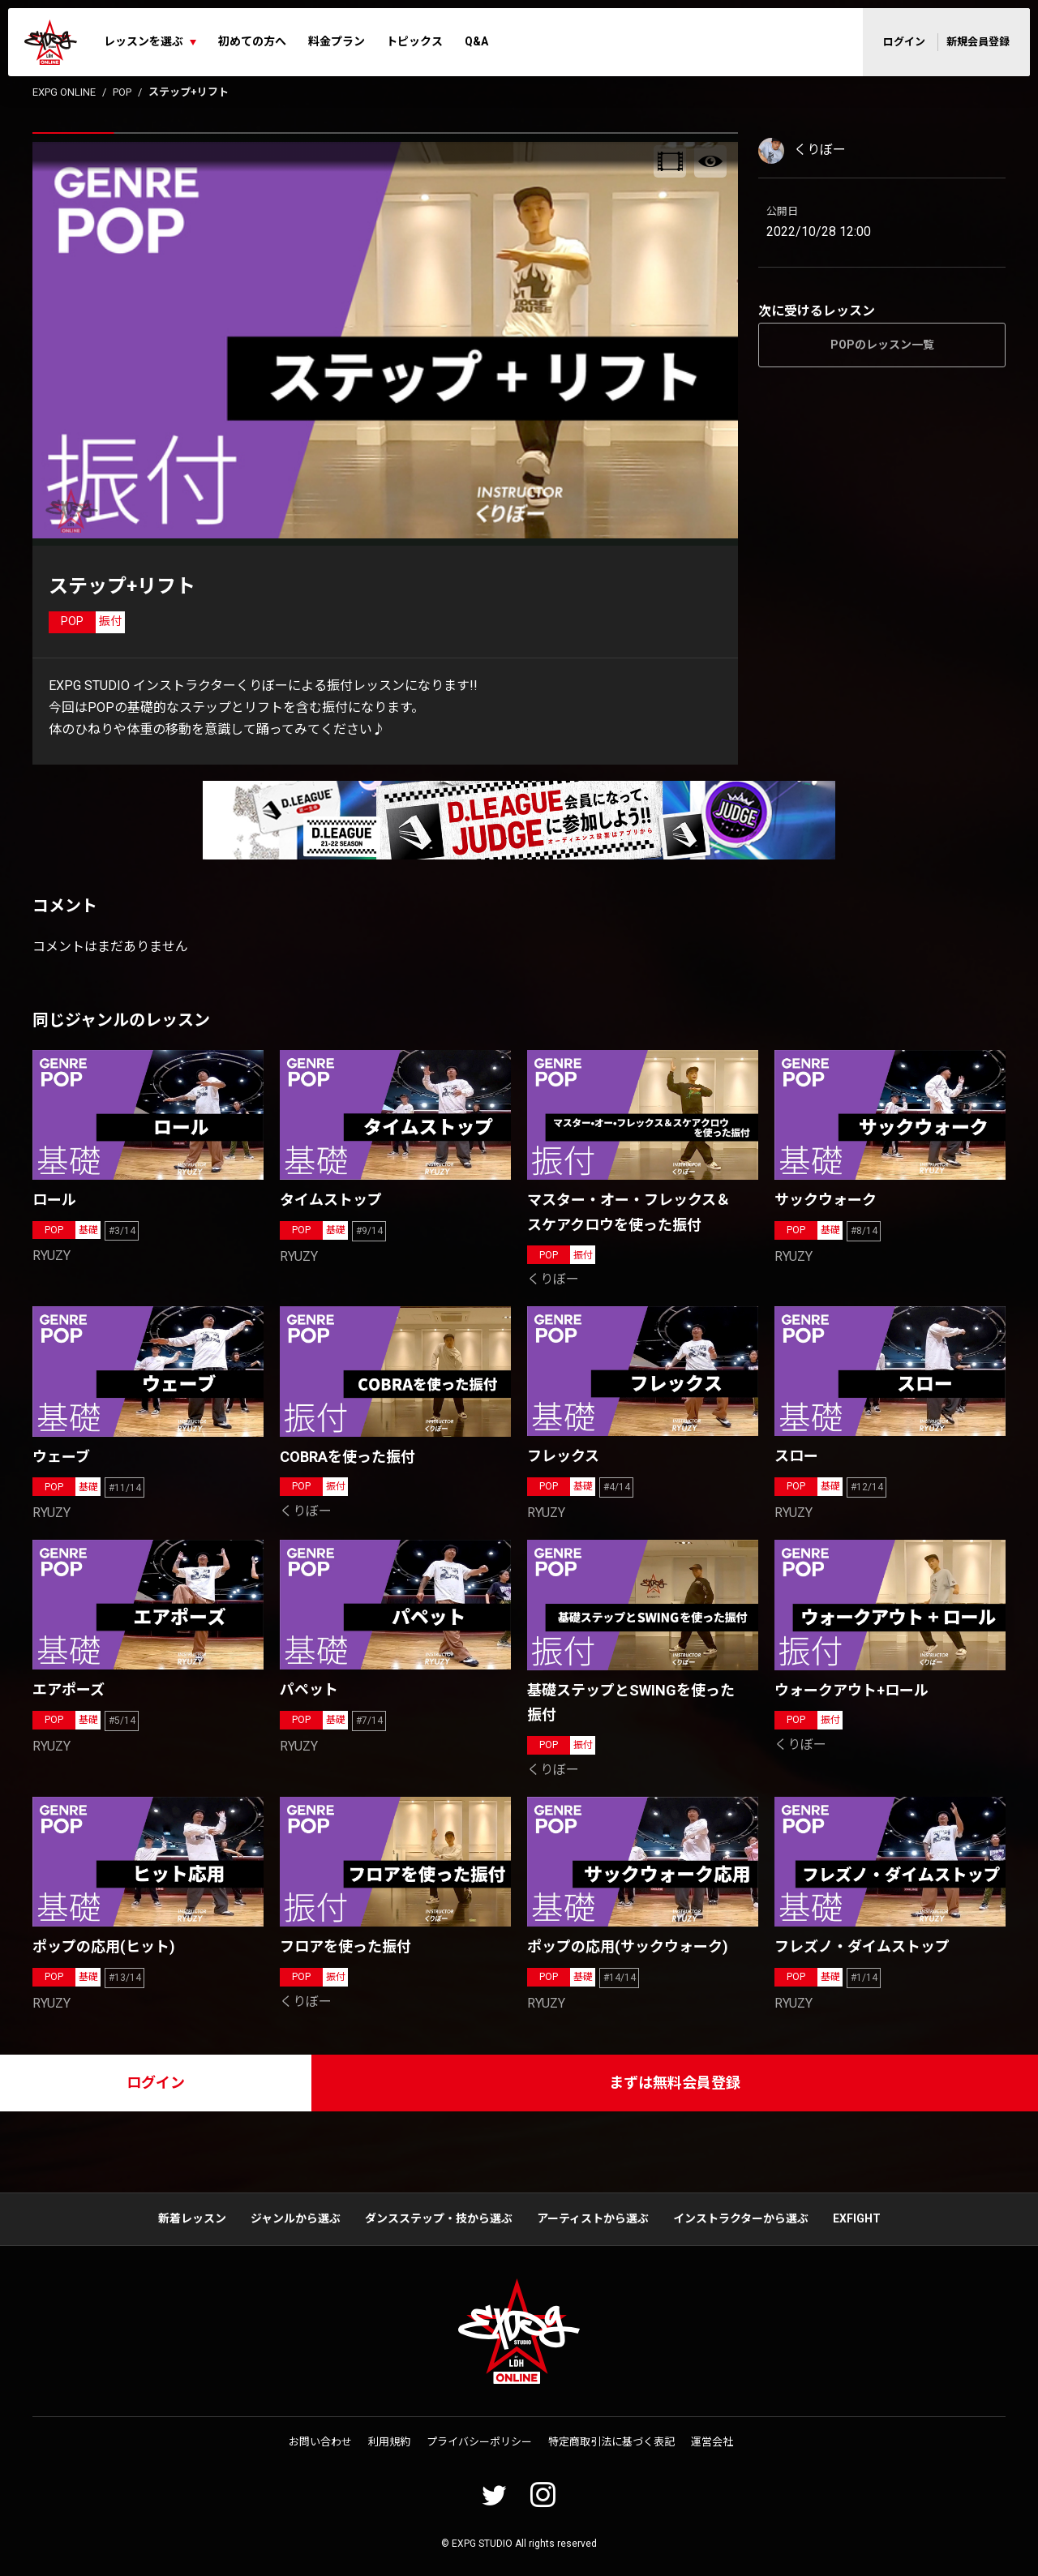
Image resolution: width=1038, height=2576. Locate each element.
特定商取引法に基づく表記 (611, 2442)
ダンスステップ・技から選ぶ (439, 2218)
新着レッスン (192, 2218)
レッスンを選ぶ (143, 41)
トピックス (414, 41)
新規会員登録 (978, 42)
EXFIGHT (857, 2218)
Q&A (476, 41)
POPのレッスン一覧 (882, 344)
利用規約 (389, 2442)
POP (122, 92)
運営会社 (712, 2442)
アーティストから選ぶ (593, 2218)
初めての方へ (252, 41)
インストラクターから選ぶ (741, 2218)
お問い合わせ (320, 2442)
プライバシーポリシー (479, 2442)
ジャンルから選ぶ (296, 2218)
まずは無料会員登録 (674, 2082)
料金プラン (336, 41)
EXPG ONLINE (64, 92)
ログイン (904, 42)
